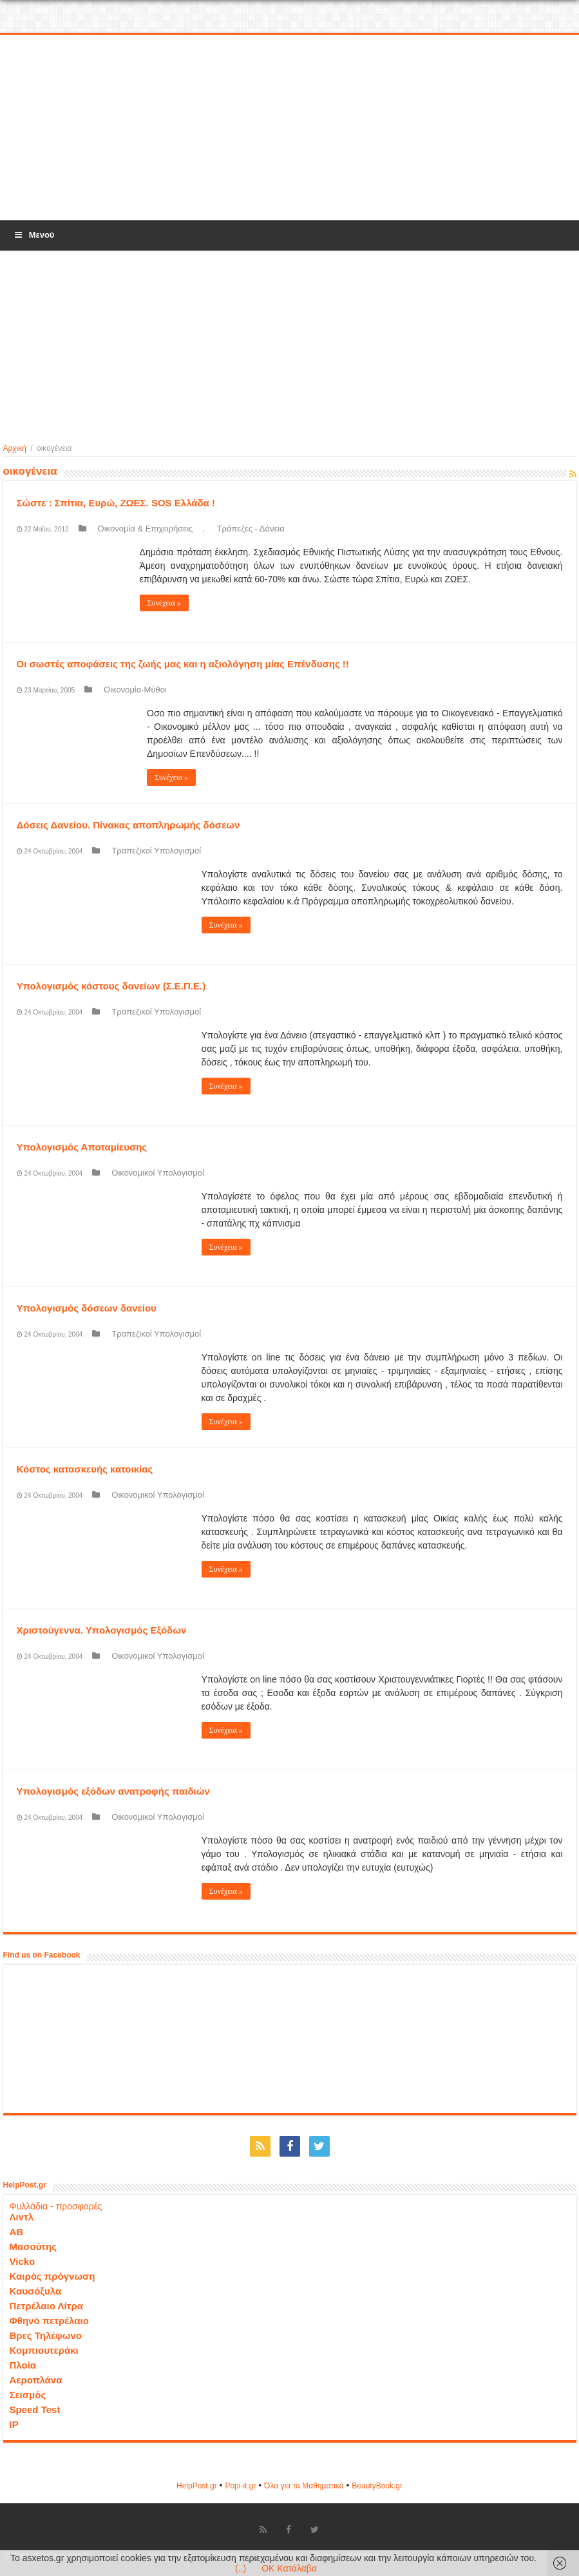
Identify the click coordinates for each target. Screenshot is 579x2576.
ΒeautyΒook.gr (377, 2485)
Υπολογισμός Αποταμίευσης (82, 1146)
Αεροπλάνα (36, 2379)
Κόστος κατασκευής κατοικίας (85, 1469)
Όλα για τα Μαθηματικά (304, 2485)
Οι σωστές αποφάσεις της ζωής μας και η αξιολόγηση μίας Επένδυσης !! (183, 663)
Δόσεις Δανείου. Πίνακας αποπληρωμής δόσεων (128, 824)
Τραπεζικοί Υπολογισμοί (156, 850)
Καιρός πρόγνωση (52, 2276)
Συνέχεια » (164, 602)
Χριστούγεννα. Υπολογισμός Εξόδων (102, 1630)
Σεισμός (28, 2394)
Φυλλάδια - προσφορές (56, 2206)
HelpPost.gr (196, 2485)
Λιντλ (22, 2216)
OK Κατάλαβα (289, 2568)
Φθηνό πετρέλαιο (49, 2320)
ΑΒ (17, 2231)
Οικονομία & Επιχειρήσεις (145, 528)
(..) (240, 2568)
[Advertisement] (289, 128)
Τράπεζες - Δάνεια (251, 528)
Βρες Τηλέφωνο (46, 2335)
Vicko (22, 2261)
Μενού (33, 235)
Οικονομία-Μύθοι (135, 689)
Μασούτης (33, 2246)
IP (14, 2424)
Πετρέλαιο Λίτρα (46, 2305)
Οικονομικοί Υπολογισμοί (157, 1173)
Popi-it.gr (240, 2485)
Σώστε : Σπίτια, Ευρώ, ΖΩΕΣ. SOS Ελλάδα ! (116, 502)
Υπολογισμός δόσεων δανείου (87, 1307)
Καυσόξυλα (36, 2290)
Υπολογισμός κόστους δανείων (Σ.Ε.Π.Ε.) (111, 985)
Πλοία (23, 2365)
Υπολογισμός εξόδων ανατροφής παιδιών (113, 1791)
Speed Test (35, 2409)
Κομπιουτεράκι (44, 2350)
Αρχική (14, 448)
